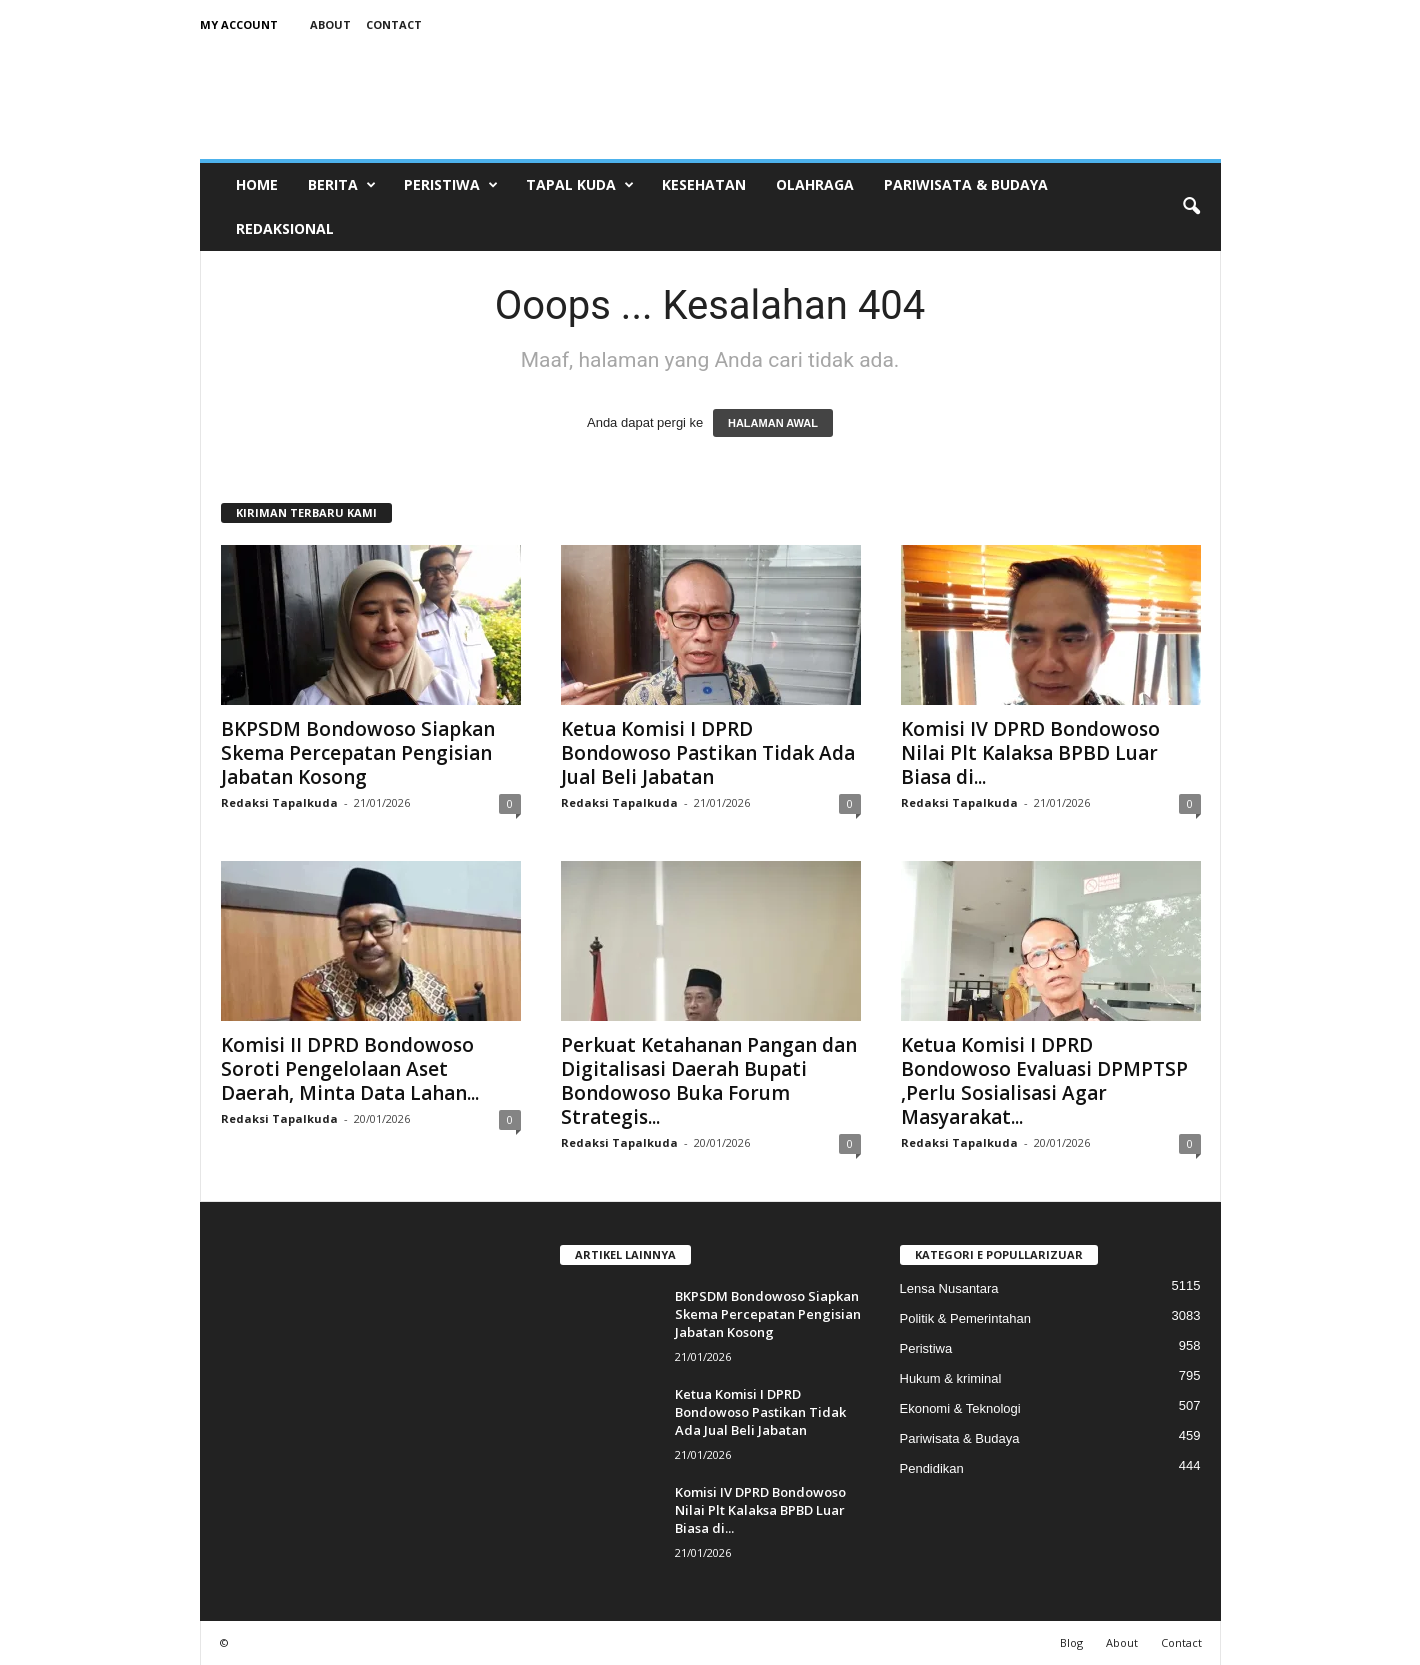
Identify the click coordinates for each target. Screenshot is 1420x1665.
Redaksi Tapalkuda (279, 802)
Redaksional (285, 228)
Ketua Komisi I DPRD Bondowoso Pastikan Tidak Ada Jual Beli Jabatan (708, 753)
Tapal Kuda (580, 185)
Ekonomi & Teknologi (960, 1408)
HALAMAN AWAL (773, 423)
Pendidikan (932, 1468)
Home (257, 184)
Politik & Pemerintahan (966, 1318)
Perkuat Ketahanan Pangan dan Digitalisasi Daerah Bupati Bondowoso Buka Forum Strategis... (709, 1081)
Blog (1071, 1642)
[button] (1191, 207)
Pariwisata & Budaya (966, 184)
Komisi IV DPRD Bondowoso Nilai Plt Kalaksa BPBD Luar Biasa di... (1030, 753)
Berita (342, 185)
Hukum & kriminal (951, 1378)
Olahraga (815, 184)
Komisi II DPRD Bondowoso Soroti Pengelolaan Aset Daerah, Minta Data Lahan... (350, 1069)
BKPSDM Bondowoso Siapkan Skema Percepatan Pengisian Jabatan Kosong (358, 753)
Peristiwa (451, 185)
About (330, 24)
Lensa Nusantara (949, 1288)
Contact (394, 24)
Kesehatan (704, 184)
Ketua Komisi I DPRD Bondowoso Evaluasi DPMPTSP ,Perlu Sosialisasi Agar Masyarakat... (1044, 1081)
